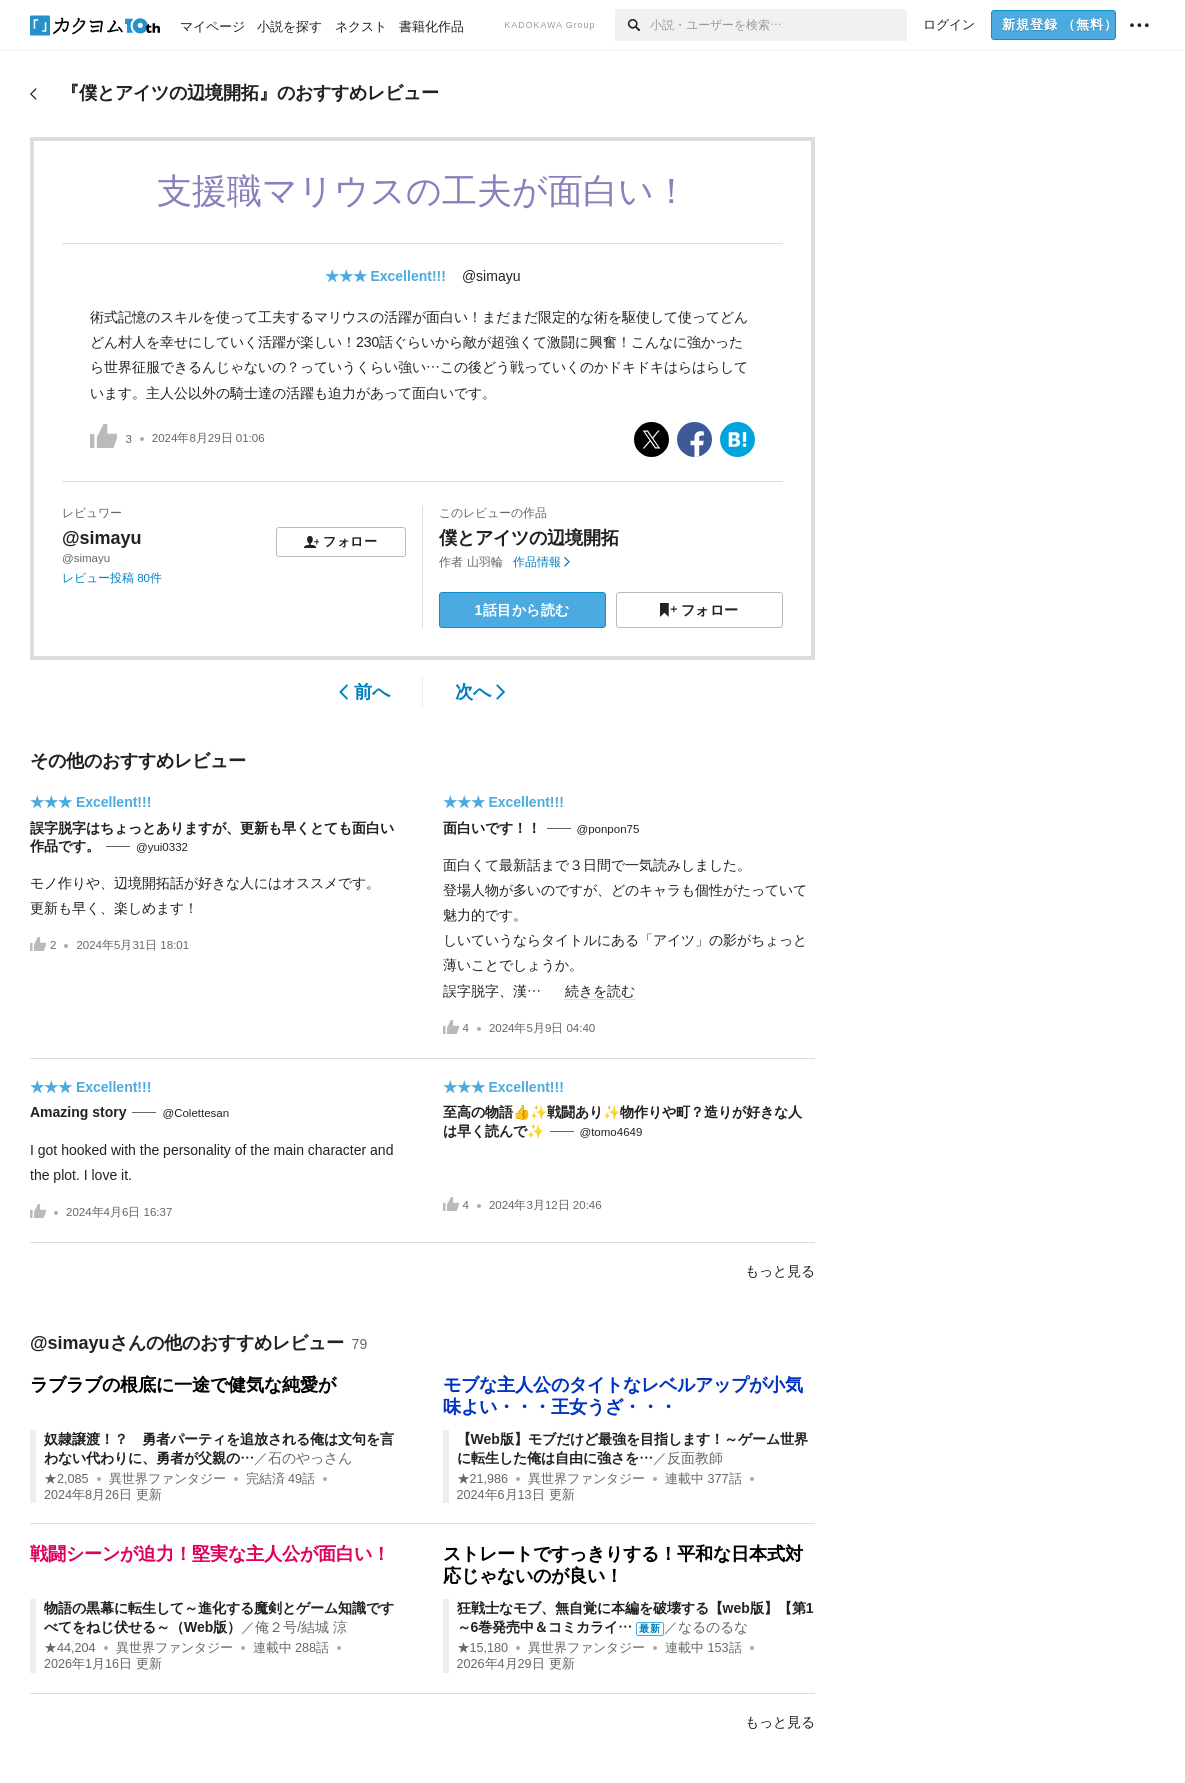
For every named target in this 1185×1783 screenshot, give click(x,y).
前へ (364, 692)
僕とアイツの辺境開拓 (529, 538)
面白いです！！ (492, 828)
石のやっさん (310, 1458)
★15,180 (483, 1648)
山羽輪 (485, 562)
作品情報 (541, 562)
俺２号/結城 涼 (301, 1627)
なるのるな (713, 1627)
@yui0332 (162, 847)
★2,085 (66, 1479)
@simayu (491, 276)
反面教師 (695, 1458)
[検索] (632, 25)
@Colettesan (195, 1113)
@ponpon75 (608, 829)
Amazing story (78, 1112)
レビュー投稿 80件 (112, 578)
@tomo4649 (611, 1132)
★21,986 (483, 1479)
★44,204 (70, 1648)
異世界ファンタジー (167, 1479)
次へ (480, 692)
